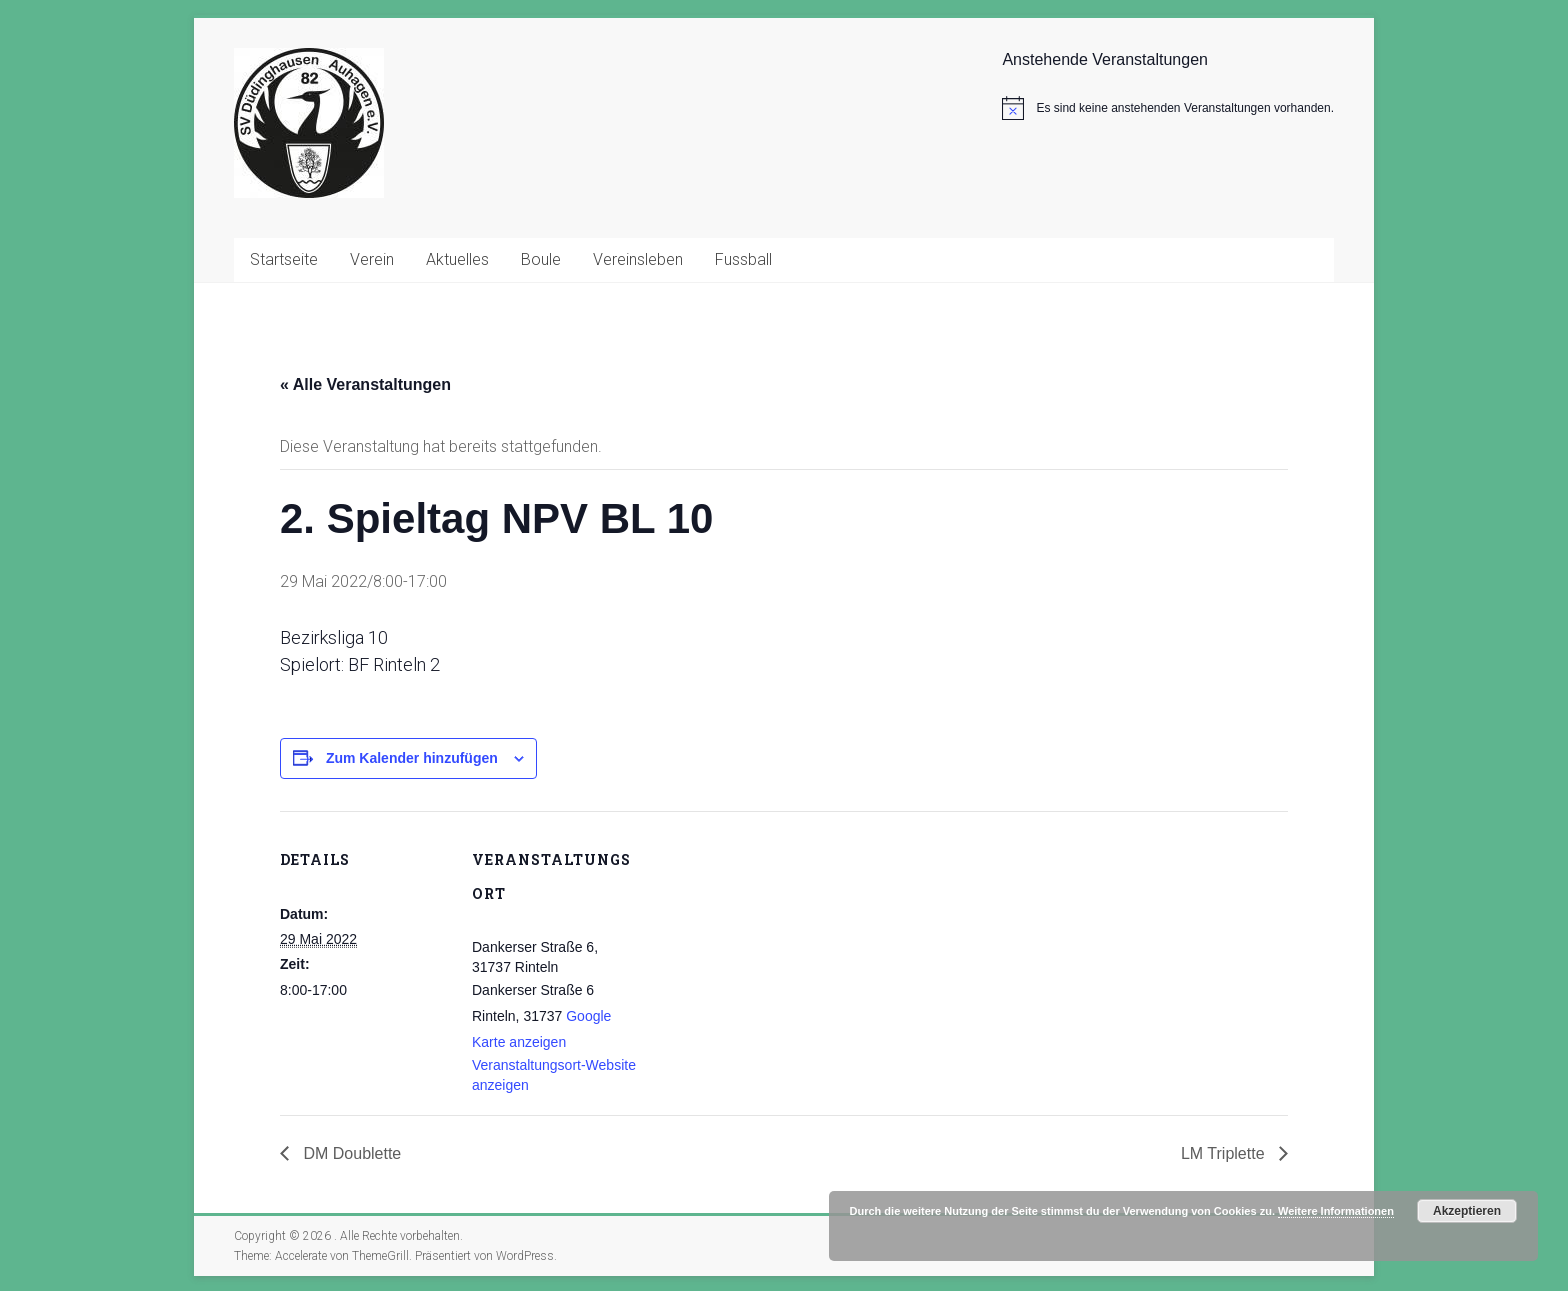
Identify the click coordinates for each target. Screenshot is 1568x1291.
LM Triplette (1225, 1153)
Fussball (743, 259)
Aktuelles (457, 259)
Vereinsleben (638, 259)
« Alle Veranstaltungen (365, 384)
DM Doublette (350, 1153)
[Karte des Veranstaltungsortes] (769, 949)
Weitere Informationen (1336, 1211)
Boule (541, 259)
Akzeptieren (1467, 1211)
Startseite (284, 259)
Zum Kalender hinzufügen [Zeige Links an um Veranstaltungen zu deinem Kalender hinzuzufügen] (412, 758)
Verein (372, 259)
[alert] (1168, 108)
